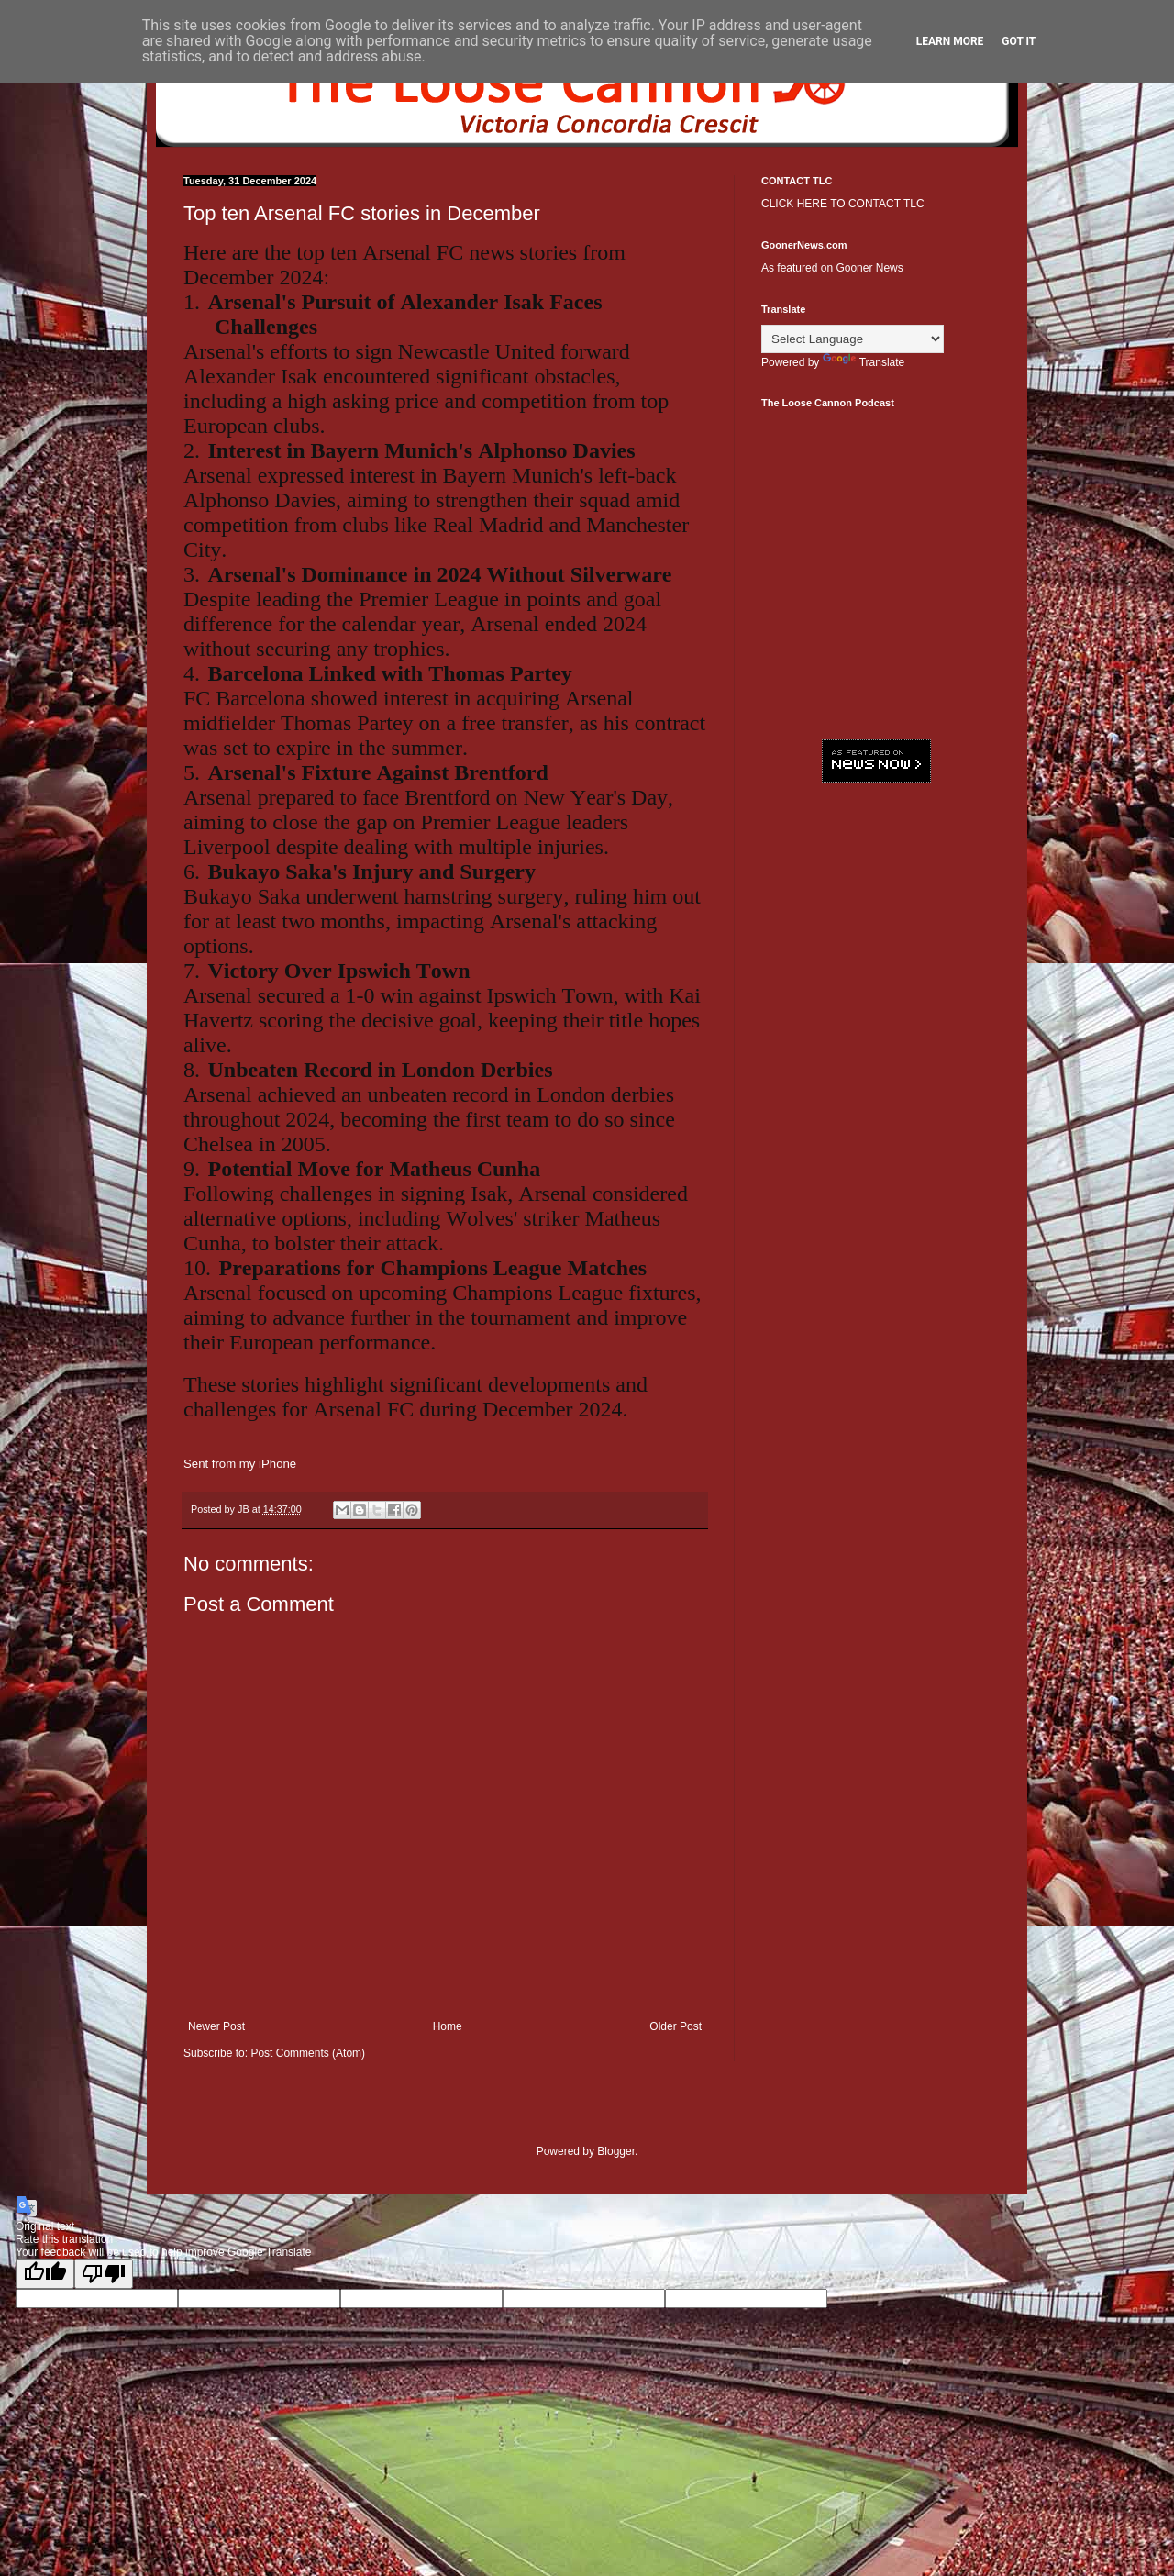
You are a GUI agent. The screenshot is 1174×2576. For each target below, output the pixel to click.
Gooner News (869, 267)
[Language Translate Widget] (852, 339)
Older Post (675, 2026)
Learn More (950, 41)
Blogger (616, 2151)
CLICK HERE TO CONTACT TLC (843, 203)
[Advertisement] (876, 1078)
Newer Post (216, 2026)
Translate (864, 362)
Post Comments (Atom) (307, 2053)
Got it (1019, 41)
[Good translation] (45, 2274)
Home (447, 2026)
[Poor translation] (103, 2274)
